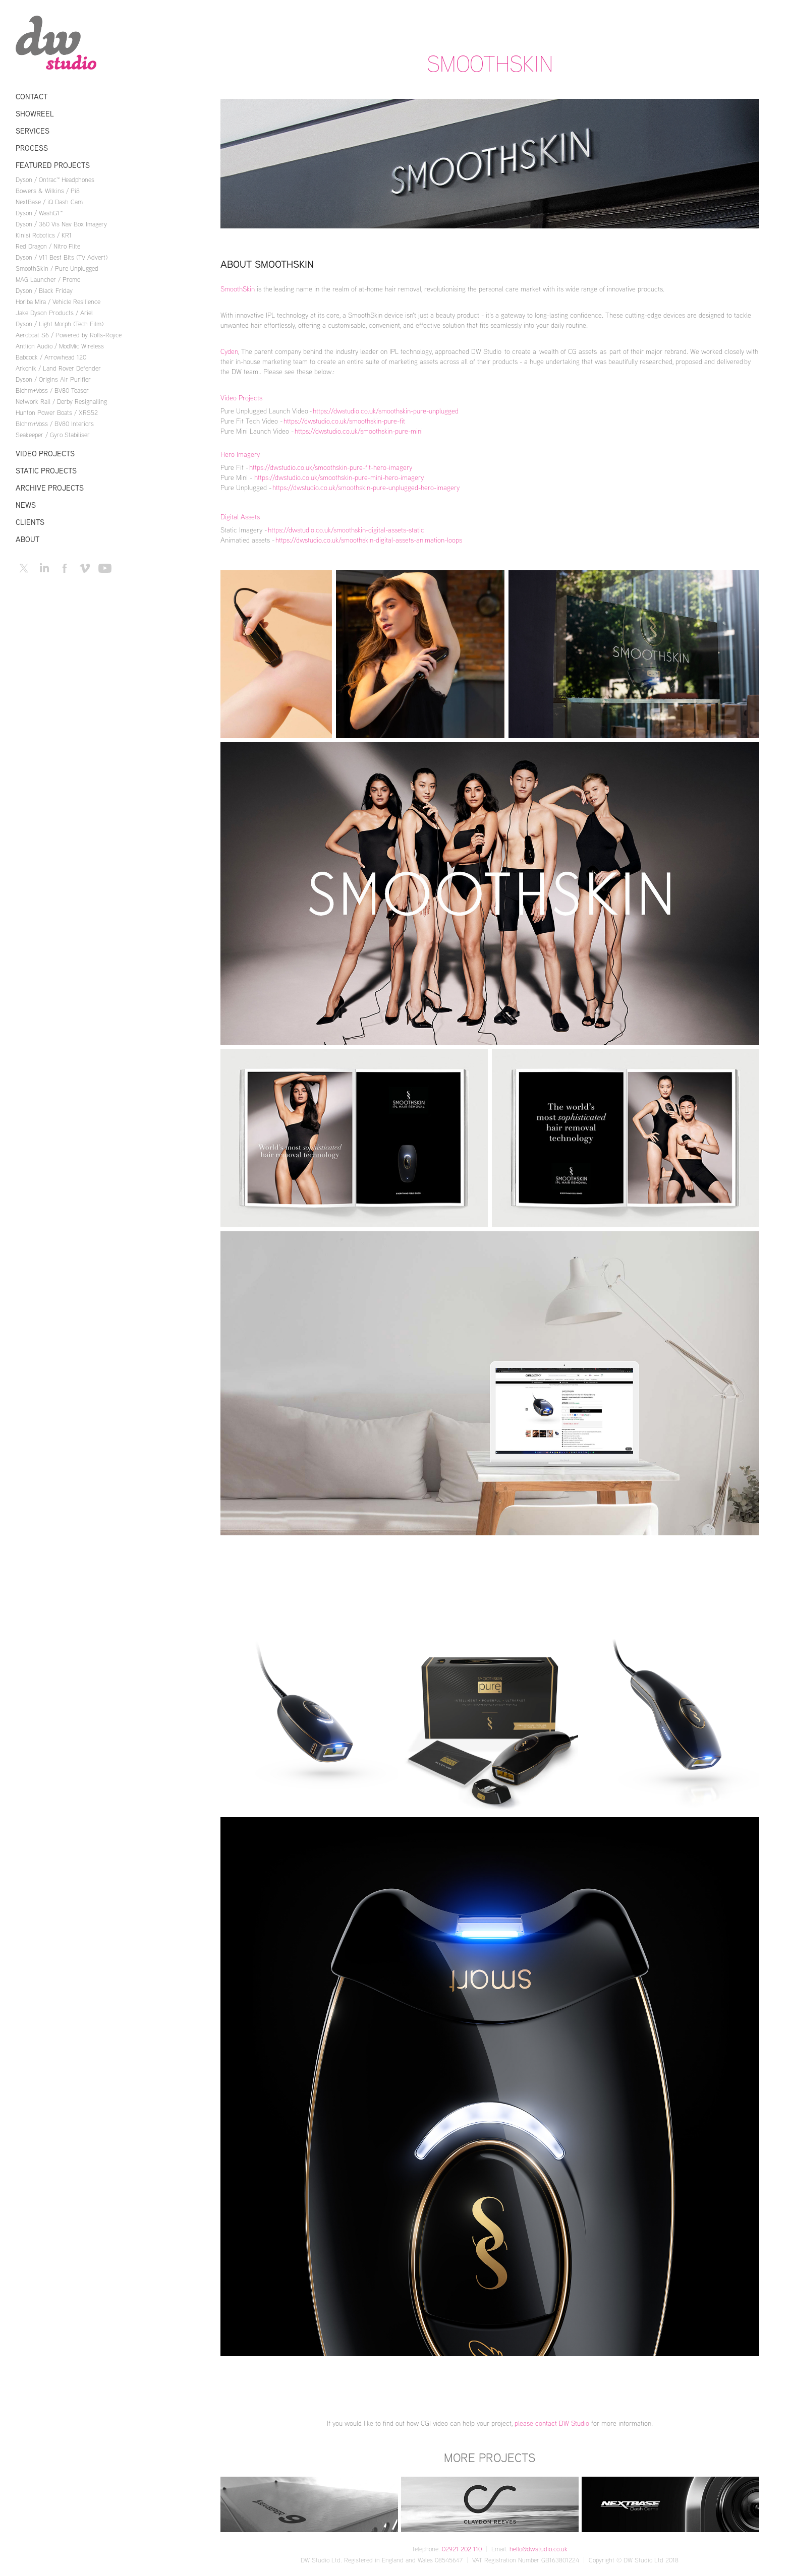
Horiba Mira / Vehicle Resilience (58, 301)
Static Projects (46, 470)
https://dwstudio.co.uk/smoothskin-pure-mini (359, 431)
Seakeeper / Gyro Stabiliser (53, 435)
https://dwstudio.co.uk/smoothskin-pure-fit (344, 420)
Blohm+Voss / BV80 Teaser (52, 390)
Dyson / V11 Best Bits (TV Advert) (61, 257)
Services (32, 131)
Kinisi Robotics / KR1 (44, 235)
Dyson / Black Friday (44, 290)
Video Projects (45, 453)
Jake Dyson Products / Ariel (54, 313)
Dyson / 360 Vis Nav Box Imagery (61, 224)
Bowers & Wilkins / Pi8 (48, 191)
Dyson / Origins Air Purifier (53, 379)
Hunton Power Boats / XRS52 (57, 412)
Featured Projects (53, 165)
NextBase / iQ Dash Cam (49, 202)
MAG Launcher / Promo (48, 279)
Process (32, 148)
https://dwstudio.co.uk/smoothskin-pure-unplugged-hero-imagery (366, 487)
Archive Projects (50, 488)
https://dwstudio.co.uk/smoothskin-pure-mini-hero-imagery (339, 477)
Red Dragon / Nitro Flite (48, 246)
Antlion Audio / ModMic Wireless (60, 346)
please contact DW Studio (551, 2423)
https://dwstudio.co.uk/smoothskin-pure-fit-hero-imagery (330, 467)
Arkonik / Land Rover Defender (58, 368)
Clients (30, 522)
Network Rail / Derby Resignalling (61, 401)
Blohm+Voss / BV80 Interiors (55, 424)
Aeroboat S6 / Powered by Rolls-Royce (69, 335)
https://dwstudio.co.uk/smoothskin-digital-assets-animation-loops (368, 539)
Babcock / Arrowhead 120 (51, 357)
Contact (31, 96)
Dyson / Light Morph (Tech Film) (59, 324)
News (26, 505)
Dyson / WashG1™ (39, 213)
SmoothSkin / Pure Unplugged (57, 268)
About (27, 539)
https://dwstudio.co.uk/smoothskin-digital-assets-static (346, 529)
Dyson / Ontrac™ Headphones (55, 179)
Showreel (35, 113)
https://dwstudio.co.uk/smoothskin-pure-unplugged (386, 410)
